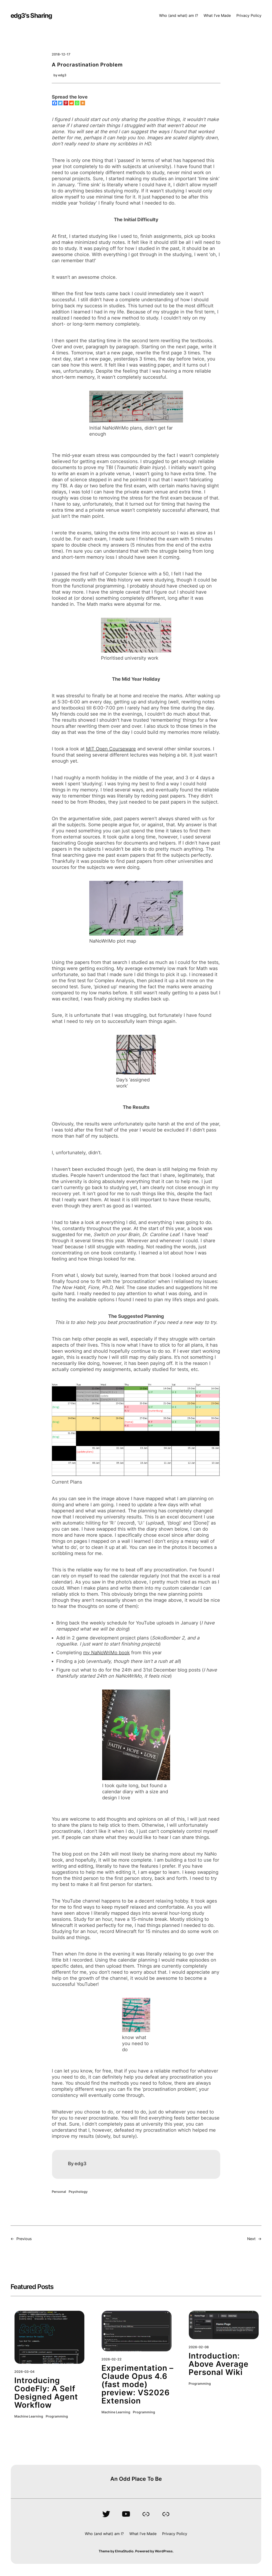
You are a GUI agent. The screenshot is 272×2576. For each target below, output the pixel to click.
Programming (57, 2417)
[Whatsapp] (77, 103)
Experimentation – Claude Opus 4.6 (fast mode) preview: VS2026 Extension (138, 2385)
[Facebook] (54, 103)
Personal (59, 2192)
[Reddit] (71, 103)
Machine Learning (28, 2417)
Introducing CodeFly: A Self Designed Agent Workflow (46, 2393)
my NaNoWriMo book (106, 1652)
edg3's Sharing (32, 15)
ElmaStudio (124, 2552)
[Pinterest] (65, 103)
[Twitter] (60, 103)
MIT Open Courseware (111, 749)
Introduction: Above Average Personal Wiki (219, 2364)
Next (251, 2238)
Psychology (78, 2192)
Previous (24, 2238)
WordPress (164, 2552)
